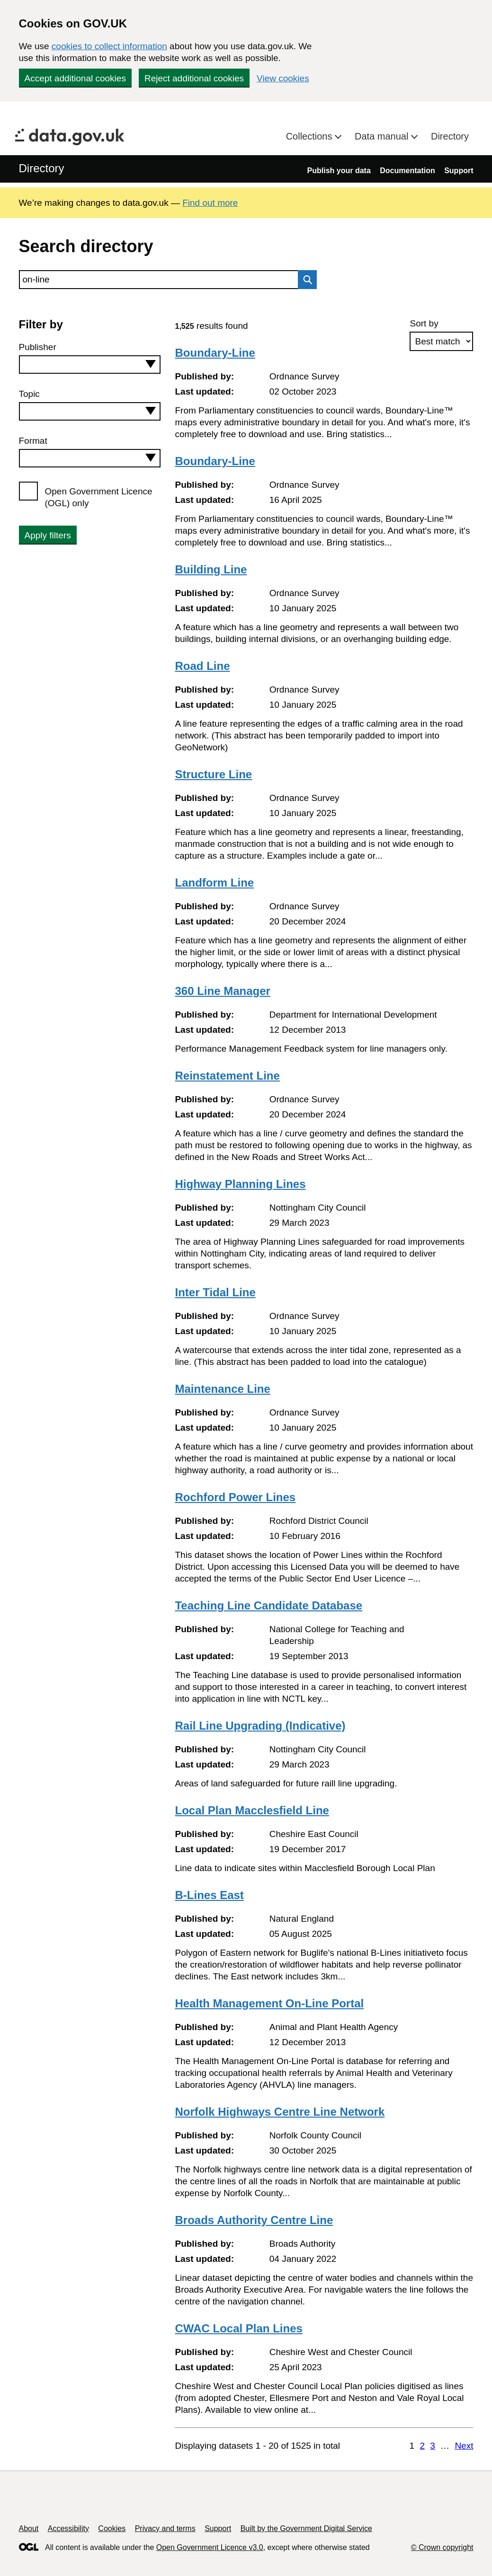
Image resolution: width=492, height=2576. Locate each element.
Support (458, 171)
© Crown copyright (442, 2547)
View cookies (283, 78)
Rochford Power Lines (235, 1497)
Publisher (37, 347)
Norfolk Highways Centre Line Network (280, 2111)
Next (464, 2446)
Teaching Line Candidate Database (268, 1605)
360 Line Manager (222, 991)
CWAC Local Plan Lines (238, 2328)
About (29, 2528)
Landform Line (214, 882)
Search (305, 279)
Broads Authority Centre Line (254, 2220)
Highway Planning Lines (240, 1184)
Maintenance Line (222, 1388)
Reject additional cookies (194, 78)
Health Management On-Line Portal (269, 2003)
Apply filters (48, 535)
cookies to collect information (109, 46)
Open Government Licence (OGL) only (98, 497)
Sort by (424, 323)
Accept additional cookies (75, 78)
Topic (29, 394)
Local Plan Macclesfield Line (252, 1810)
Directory (450, 136)
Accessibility (68, 2528)
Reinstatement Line (227, 1075)
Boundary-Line (215, 352)
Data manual (383, 136)
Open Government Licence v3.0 (209, 2547)
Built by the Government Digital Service (306, 2528)
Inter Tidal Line (215, 1292)
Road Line (202, 665)
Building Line (211, 569)
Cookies (111, 2528)
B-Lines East (209, 1895)
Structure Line (213, 774)
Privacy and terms (165, 2528)
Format (33, 441)
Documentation (407, 171)
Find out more (210, 203)
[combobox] (90, 364)
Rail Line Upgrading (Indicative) (260, 1725)
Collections (310, 136)
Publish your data (339, 171)
